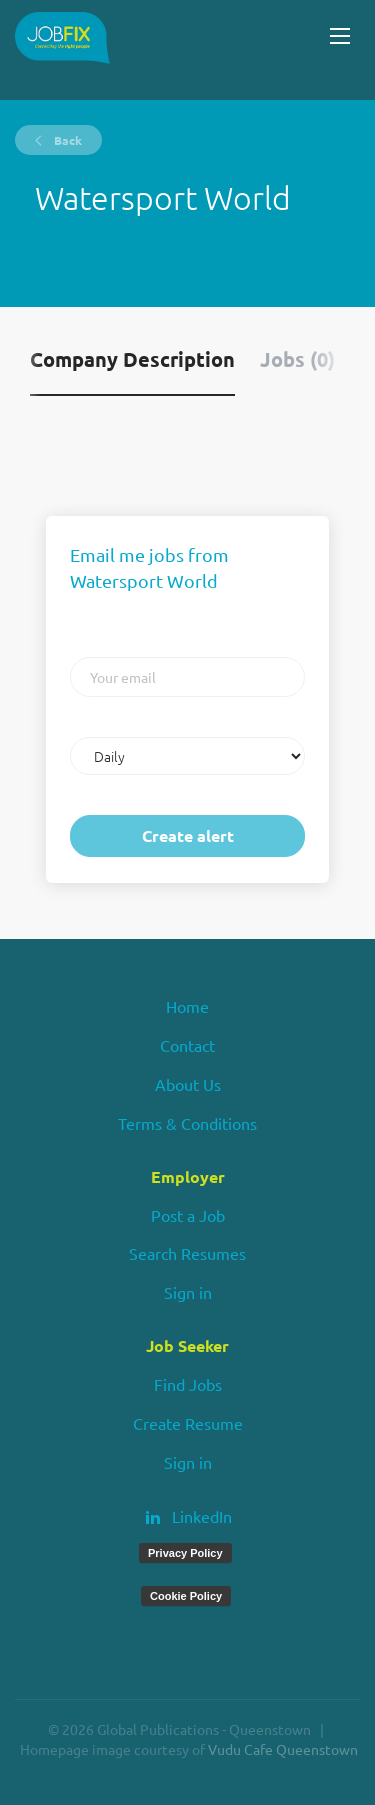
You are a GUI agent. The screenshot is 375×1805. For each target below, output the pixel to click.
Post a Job (188, 1215)
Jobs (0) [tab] (297, 359)
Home (187, 1006)
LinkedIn (202, 1516)
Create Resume (188, 1423)
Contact (187, 1045)
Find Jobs (188, 1384)
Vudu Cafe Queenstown (283, 1749)
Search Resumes (187, 1253)
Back (66, 140)
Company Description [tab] (132, 359)
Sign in (188, 1292)
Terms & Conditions (187, 1123)
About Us (188, 1084)
